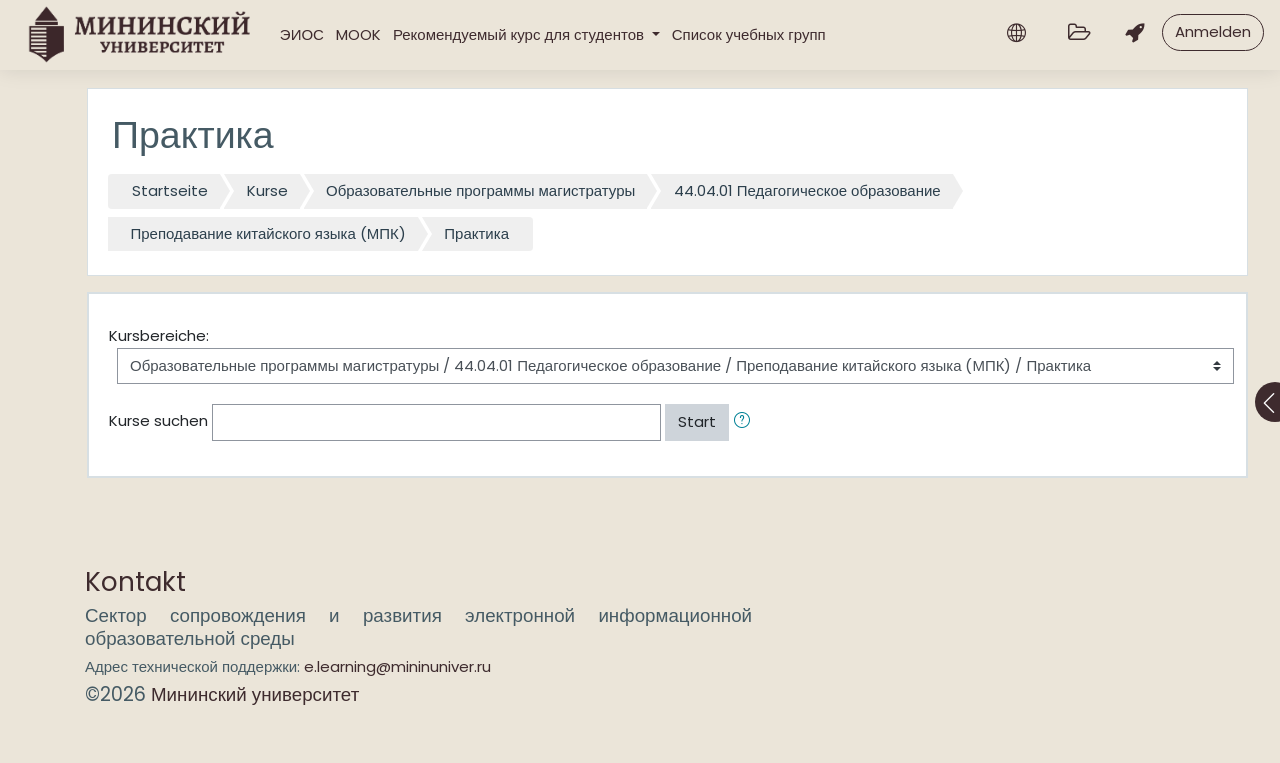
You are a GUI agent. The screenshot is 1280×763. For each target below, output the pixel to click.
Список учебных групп (749, 34)
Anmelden (1213, 31)
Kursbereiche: (159, 335)
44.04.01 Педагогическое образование (807, 190)
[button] (746, 422)
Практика (476, 233)
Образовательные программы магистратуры (480, 190)
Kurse (267, 190)
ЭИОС (302, 34)
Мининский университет (255, 694)
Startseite (170, 190)
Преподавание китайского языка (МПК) (268, 233)
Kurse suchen (158, 420)
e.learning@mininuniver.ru (397, 666)
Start (697, 421)
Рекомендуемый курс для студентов (520, 34)
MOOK (358, 34)
